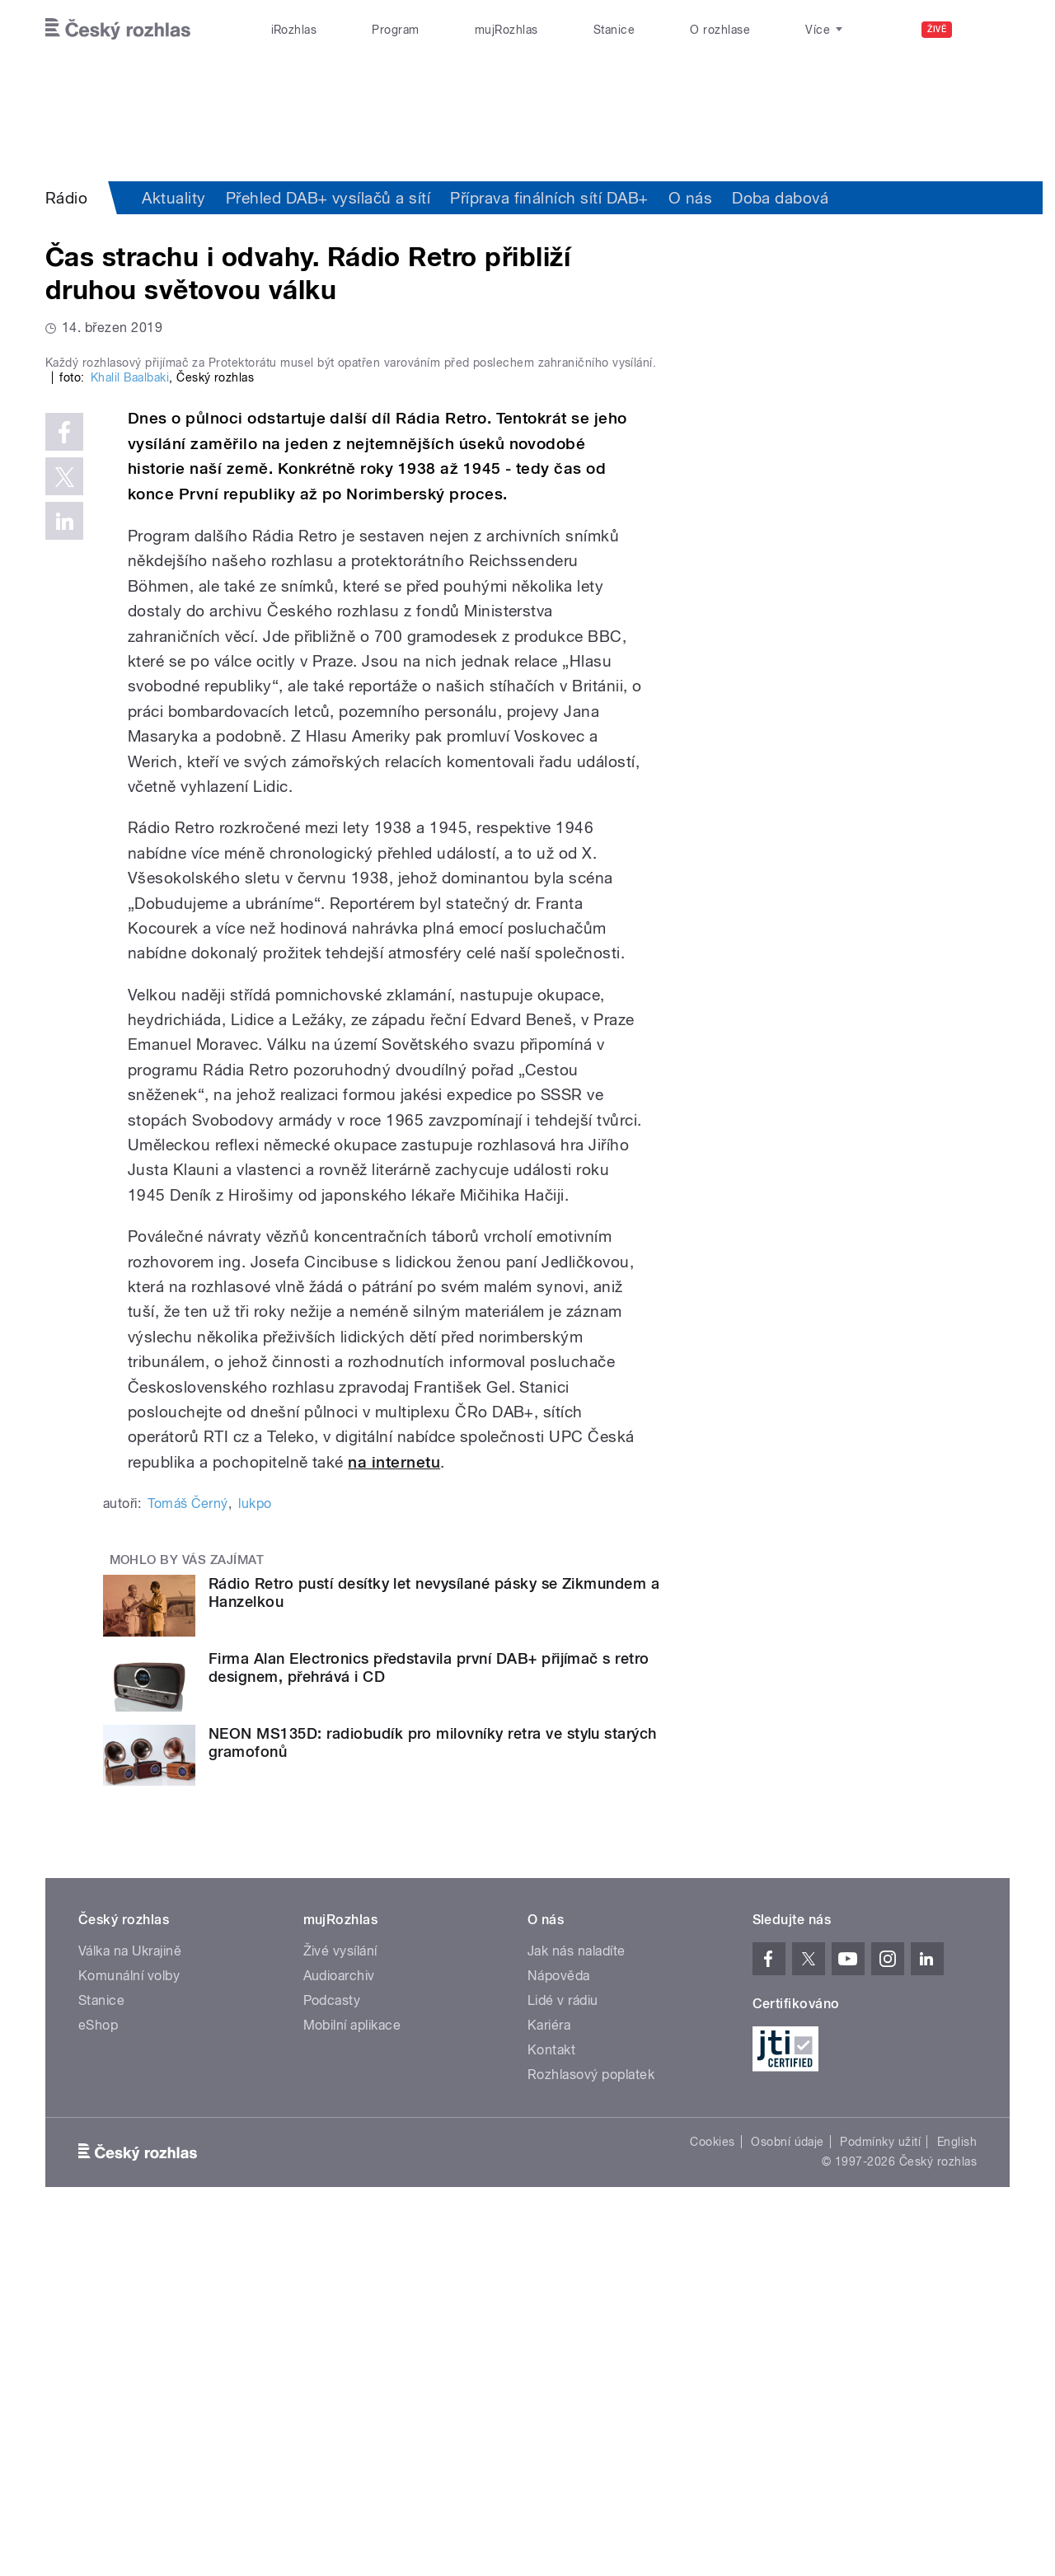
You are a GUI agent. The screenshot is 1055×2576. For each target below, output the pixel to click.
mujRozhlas (506, 29)
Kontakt (551, 2400)
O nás (690, 198)
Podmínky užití (880, 2492)
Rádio (66, 198)
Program (395, 29)
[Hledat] (987, 29)
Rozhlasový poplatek (591, 2425)
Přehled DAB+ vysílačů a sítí (328, 198)
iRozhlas (294, 29)
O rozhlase (720, 29)
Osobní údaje (787, 2492)
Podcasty (332, 2350)
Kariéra (549, 2375)
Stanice (614, 29)
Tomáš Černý (187, 1854)
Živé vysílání (340, 2301)
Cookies (712, 2492)
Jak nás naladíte (577, 2301)
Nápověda (559, 2326)
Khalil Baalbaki (130, 727)
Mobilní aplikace (352, 2375)
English (957, 2492)
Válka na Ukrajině (129, 2301)
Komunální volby (129, 2326)
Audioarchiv (339, 2326)
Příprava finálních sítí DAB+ (549, 198)
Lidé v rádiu (563, 2350)
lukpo (254, 1854)
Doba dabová (780, 198)
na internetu (394, 1811)
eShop (98, 2375)
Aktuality (173, 198)
